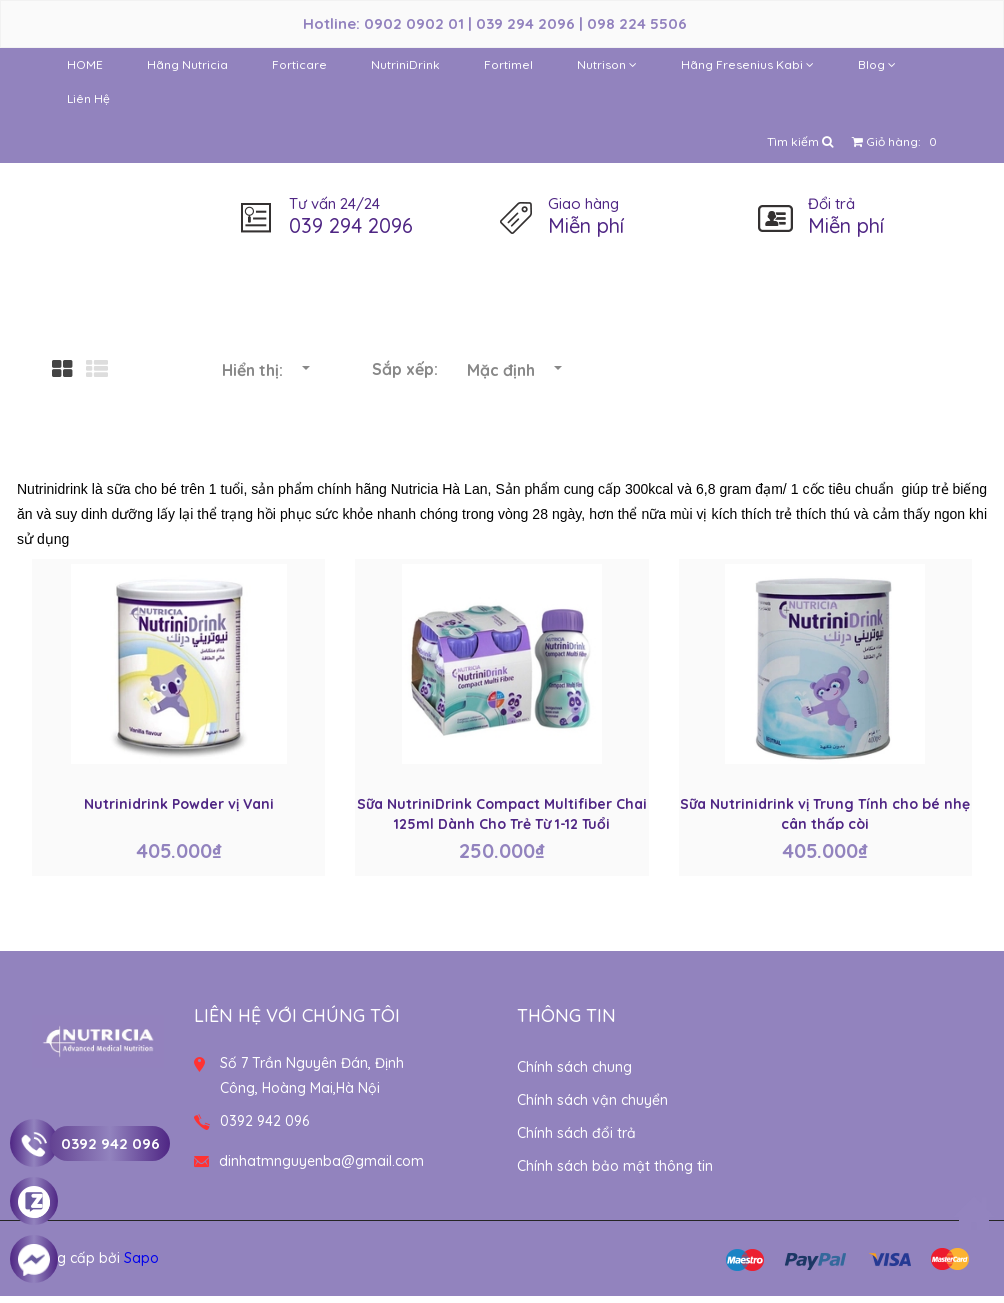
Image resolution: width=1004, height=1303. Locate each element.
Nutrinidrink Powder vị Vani (179, 804)
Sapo (141, 1258)
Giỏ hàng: (897, 141)
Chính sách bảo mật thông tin (615, 1166)
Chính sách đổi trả (576, 1133)
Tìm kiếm (800, 141)
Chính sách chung (574, 1067)
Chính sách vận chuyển (592, 1100)
